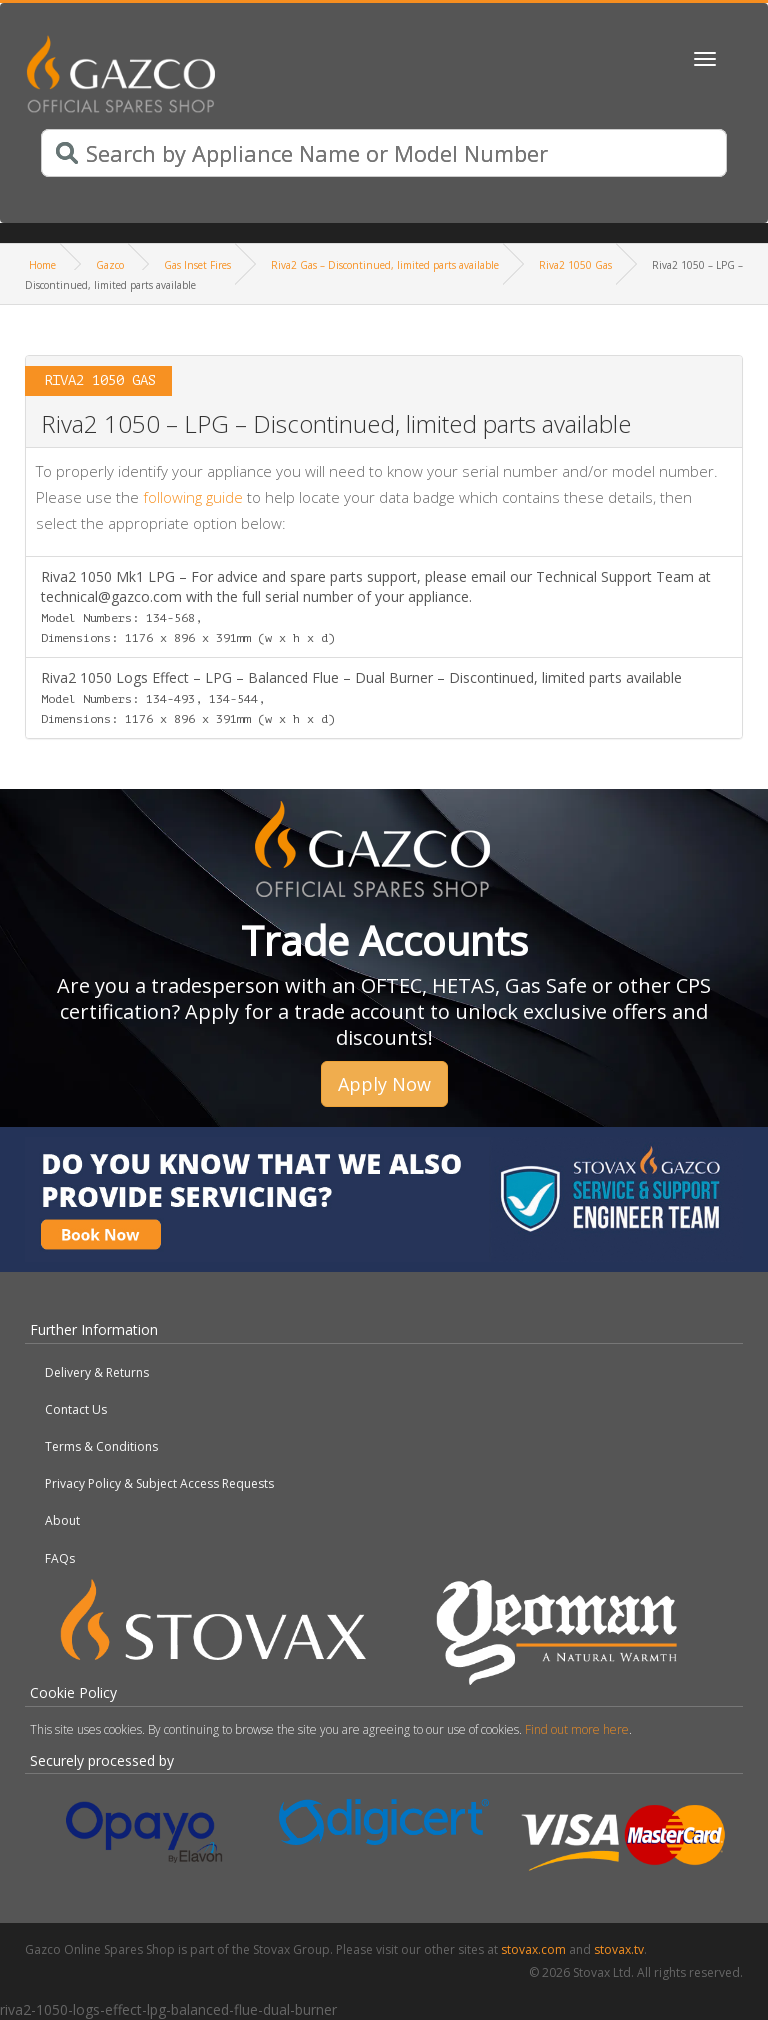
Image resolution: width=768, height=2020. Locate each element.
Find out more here (577, 1729)
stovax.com (533, 1949)
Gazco (110, 265)
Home (42, 265)
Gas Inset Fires (197, 265)
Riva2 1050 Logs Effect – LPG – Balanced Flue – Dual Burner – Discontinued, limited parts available (361, 697)
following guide (193, 497)
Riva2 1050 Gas (575, 265)
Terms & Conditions (101, 1446)
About (62, 1520)
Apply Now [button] (384, 1084)
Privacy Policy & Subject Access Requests (159, 1483)
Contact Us (76, 1409)
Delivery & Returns (97, 1372)
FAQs (60, 1558)
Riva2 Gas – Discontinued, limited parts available (385, 265)
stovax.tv (619, 1949)
